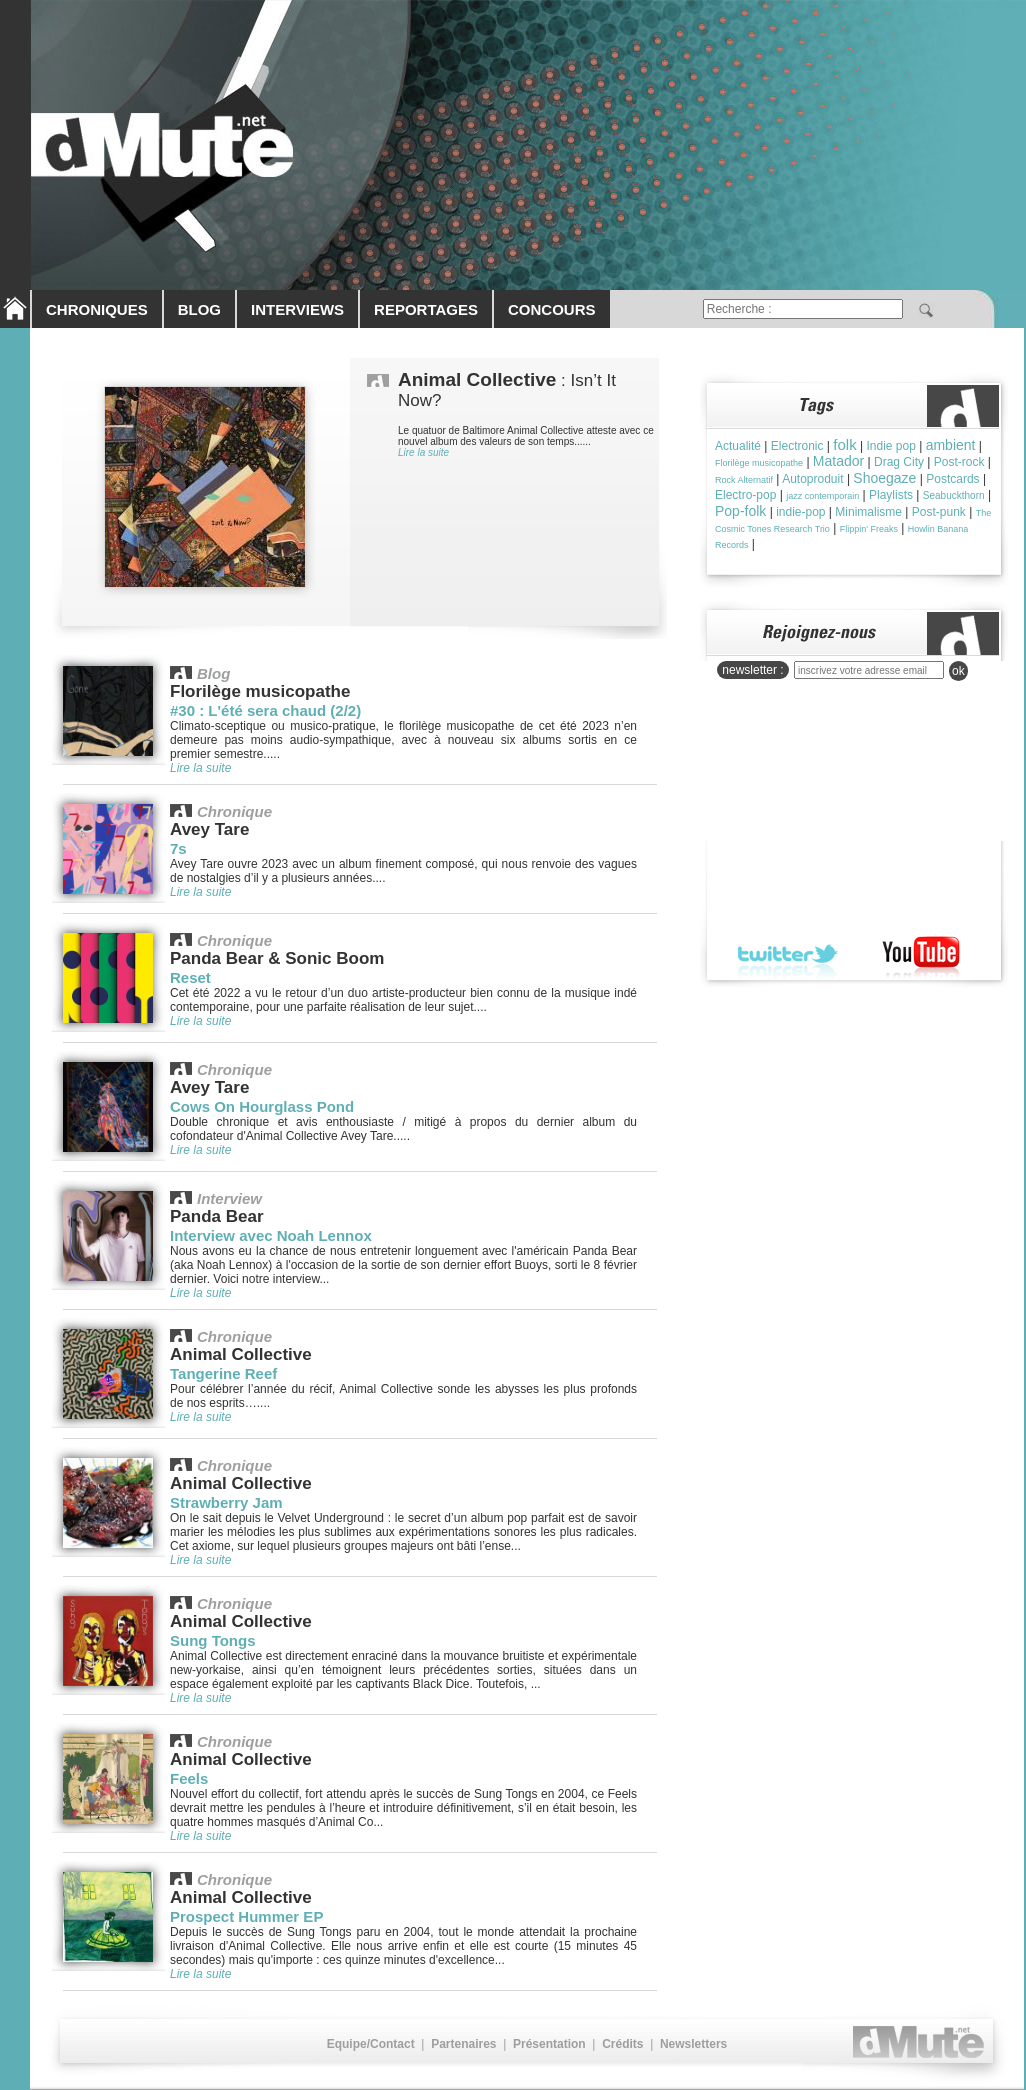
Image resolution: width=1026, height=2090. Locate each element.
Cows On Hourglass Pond (262, 1106)
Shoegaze (884, 478)
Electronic (797, 446)
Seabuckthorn (954, 495)
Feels (189, 1778)
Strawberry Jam (226, 1502)
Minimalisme (868, 512)
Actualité (738, 446)
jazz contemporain (822, 496)
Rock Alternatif (744, 480)
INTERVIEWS (297, 309)
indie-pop (800, 512)
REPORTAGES (426, 309)
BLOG (199, 309)
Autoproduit (812, 479)
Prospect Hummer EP (246, 1916)
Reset (190, 977)
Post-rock (959, 462)
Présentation (549, 2044)
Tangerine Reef (223, 1373)
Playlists (891, 495)
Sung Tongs (213, 1640)
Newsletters (693, 2044)
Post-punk (939, 512)
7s (178, 848)
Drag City (899, 462)
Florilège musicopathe (759, 463)
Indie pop (890, 446)
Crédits (622, 2044)
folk (844, 444)
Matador (838, 461)
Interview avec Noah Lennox (271, 1235)
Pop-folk (740, 511)
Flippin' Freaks (869, 529)
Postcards (952, 479)
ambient (951, 445)
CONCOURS (552, 309)
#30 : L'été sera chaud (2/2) (265, 710)
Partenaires (463, 2044)
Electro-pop (745, 495)
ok (958, 671)
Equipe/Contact (371, 2044)
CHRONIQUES (97, 309)
